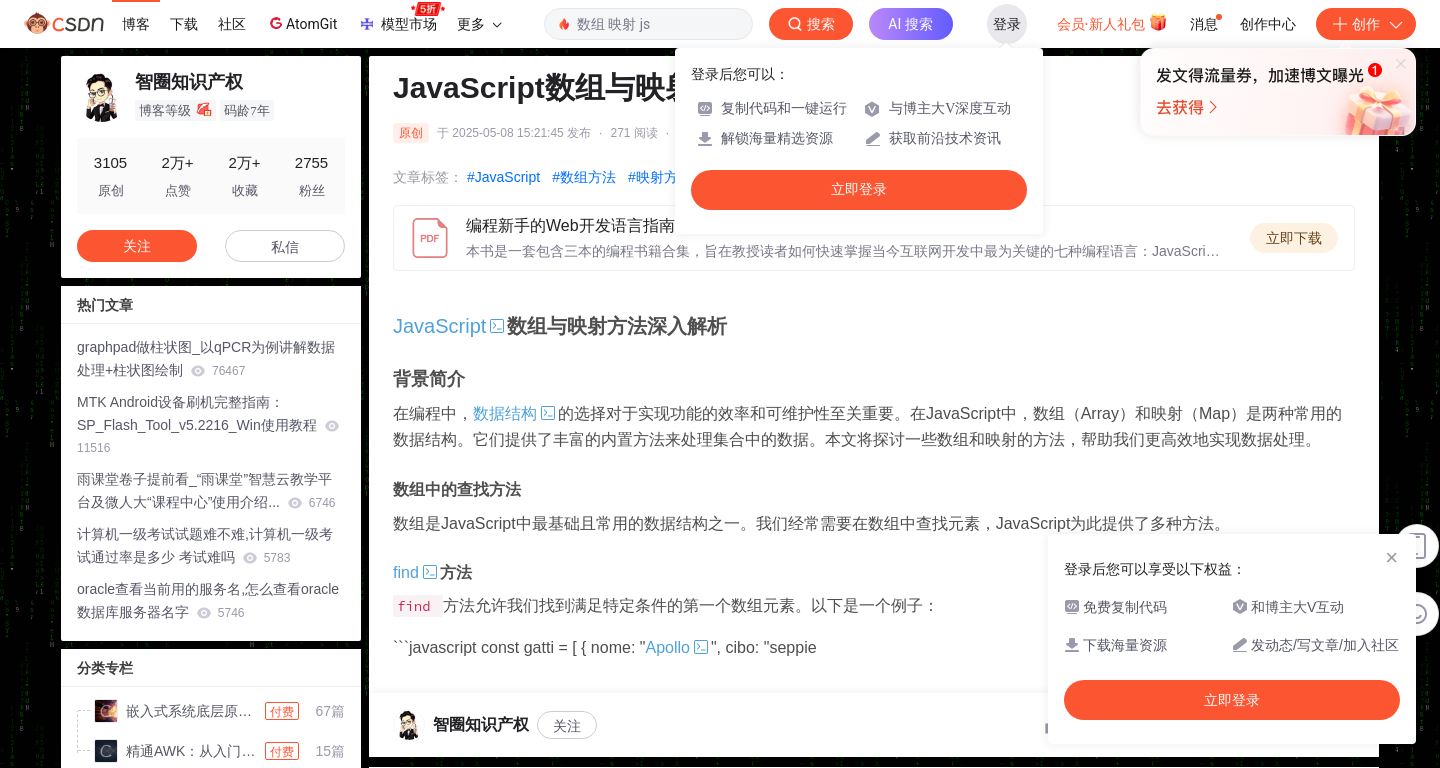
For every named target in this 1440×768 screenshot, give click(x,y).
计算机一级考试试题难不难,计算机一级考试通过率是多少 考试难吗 (205, 545)
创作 (1366, 24)
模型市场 (401, 18)
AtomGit (301, 23)
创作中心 (1268, 24)
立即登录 (859, 189)
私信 (285, 247)
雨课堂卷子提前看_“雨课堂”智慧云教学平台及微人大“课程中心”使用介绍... (206, 490)
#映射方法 (660, 177)
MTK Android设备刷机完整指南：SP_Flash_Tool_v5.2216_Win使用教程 (208, 425)
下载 (184, 24)
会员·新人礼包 (1112, 22)
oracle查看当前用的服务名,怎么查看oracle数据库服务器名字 (208, 600)
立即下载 (1294, 238)
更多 (479, 24)
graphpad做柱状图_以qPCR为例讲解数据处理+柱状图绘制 (206, 358)
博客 (136, 24)
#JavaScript (503, 177)
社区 (232, 24)
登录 (1007, 24)
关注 (567, 726)
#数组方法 (584, 177)
